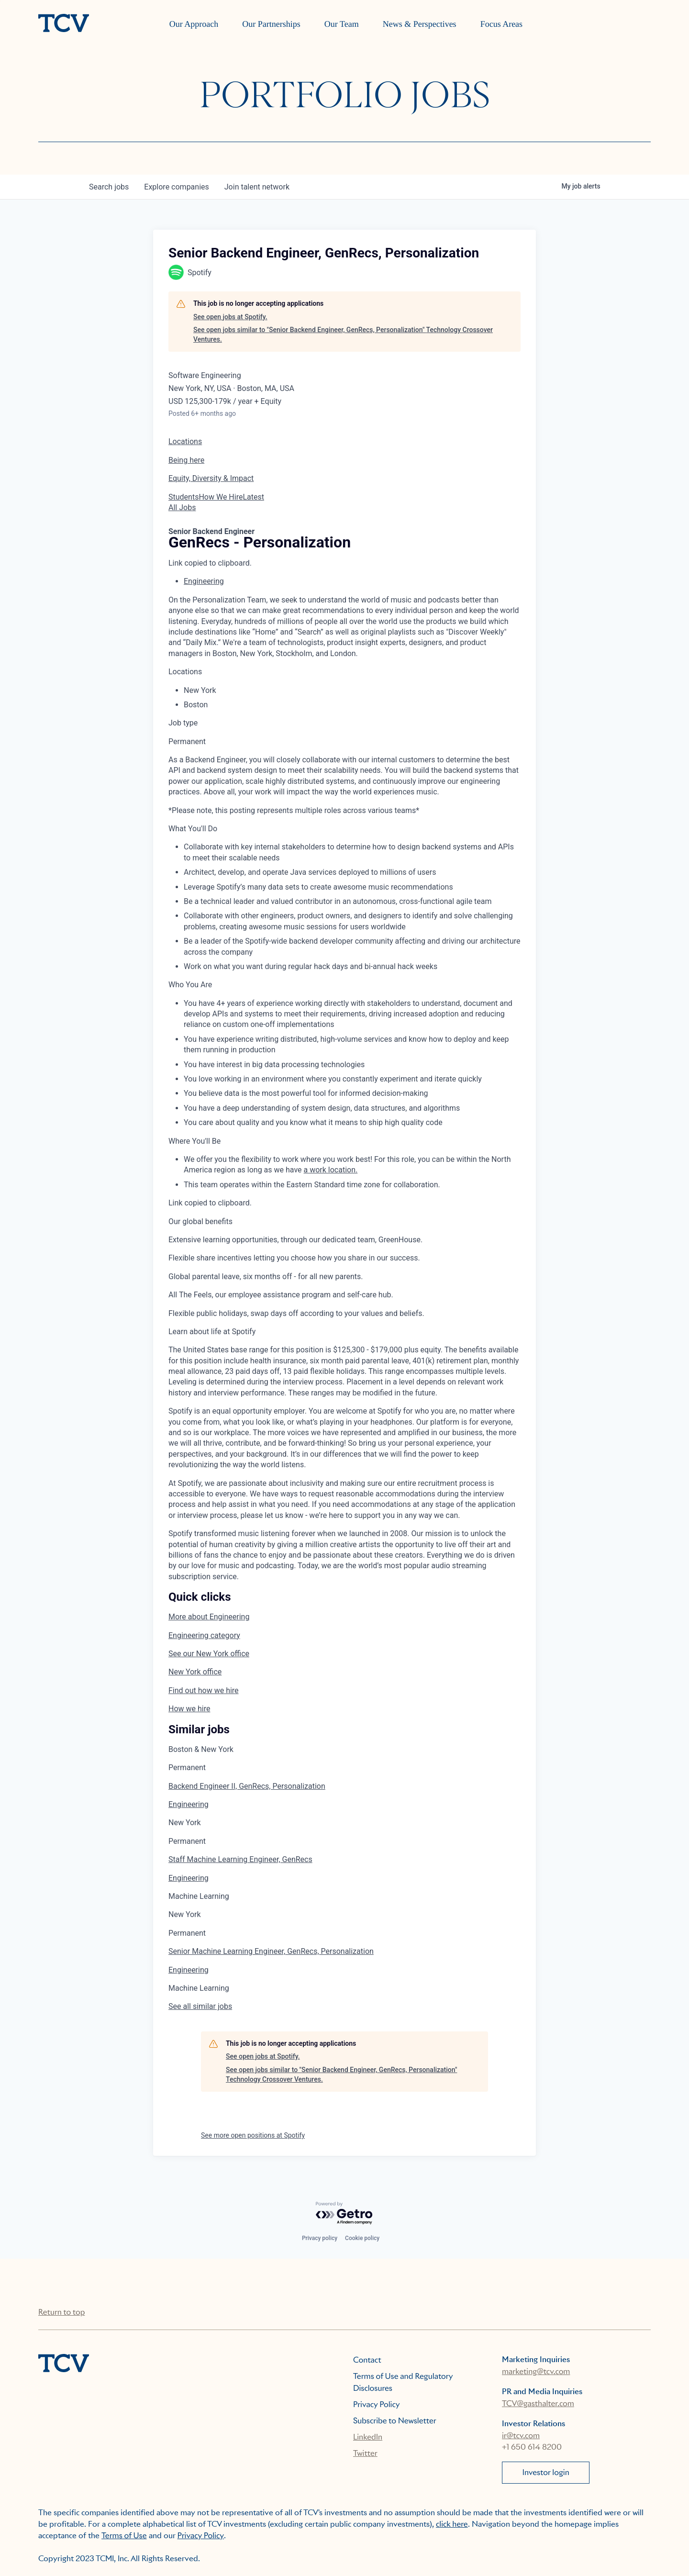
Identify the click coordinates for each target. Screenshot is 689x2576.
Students (183, 497)
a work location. (331, 1169)
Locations (185, 441)
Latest (253, 497)
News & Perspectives (419, 24)
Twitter (365, 2453)
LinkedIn (367, 2437)
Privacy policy (319, 2238)
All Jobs (182, 507)
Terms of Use (124, 2536)
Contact (367, 2360)
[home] (63, 24)
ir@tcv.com (521, 2436)
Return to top (61, 2312)
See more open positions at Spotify (253, 2135)
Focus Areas (501, 24)
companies (176, 186)
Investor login (545, 2472)
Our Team (341, 24)
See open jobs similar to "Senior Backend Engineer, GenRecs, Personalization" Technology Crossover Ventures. (343, 334)
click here (452, 2524)
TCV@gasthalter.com (538, 2403)
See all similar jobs (200, 2006)
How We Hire (221, 497)
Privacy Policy (376, 2404)
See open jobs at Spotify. (230, 317)
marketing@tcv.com (536, 2371)
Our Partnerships (271, 24)
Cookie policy (362, 2238)
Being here (186, 460)
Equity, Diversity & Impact (211, 478)
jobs (109, 186)
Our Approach (193, 24)
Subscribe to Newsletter (394, 2421)
